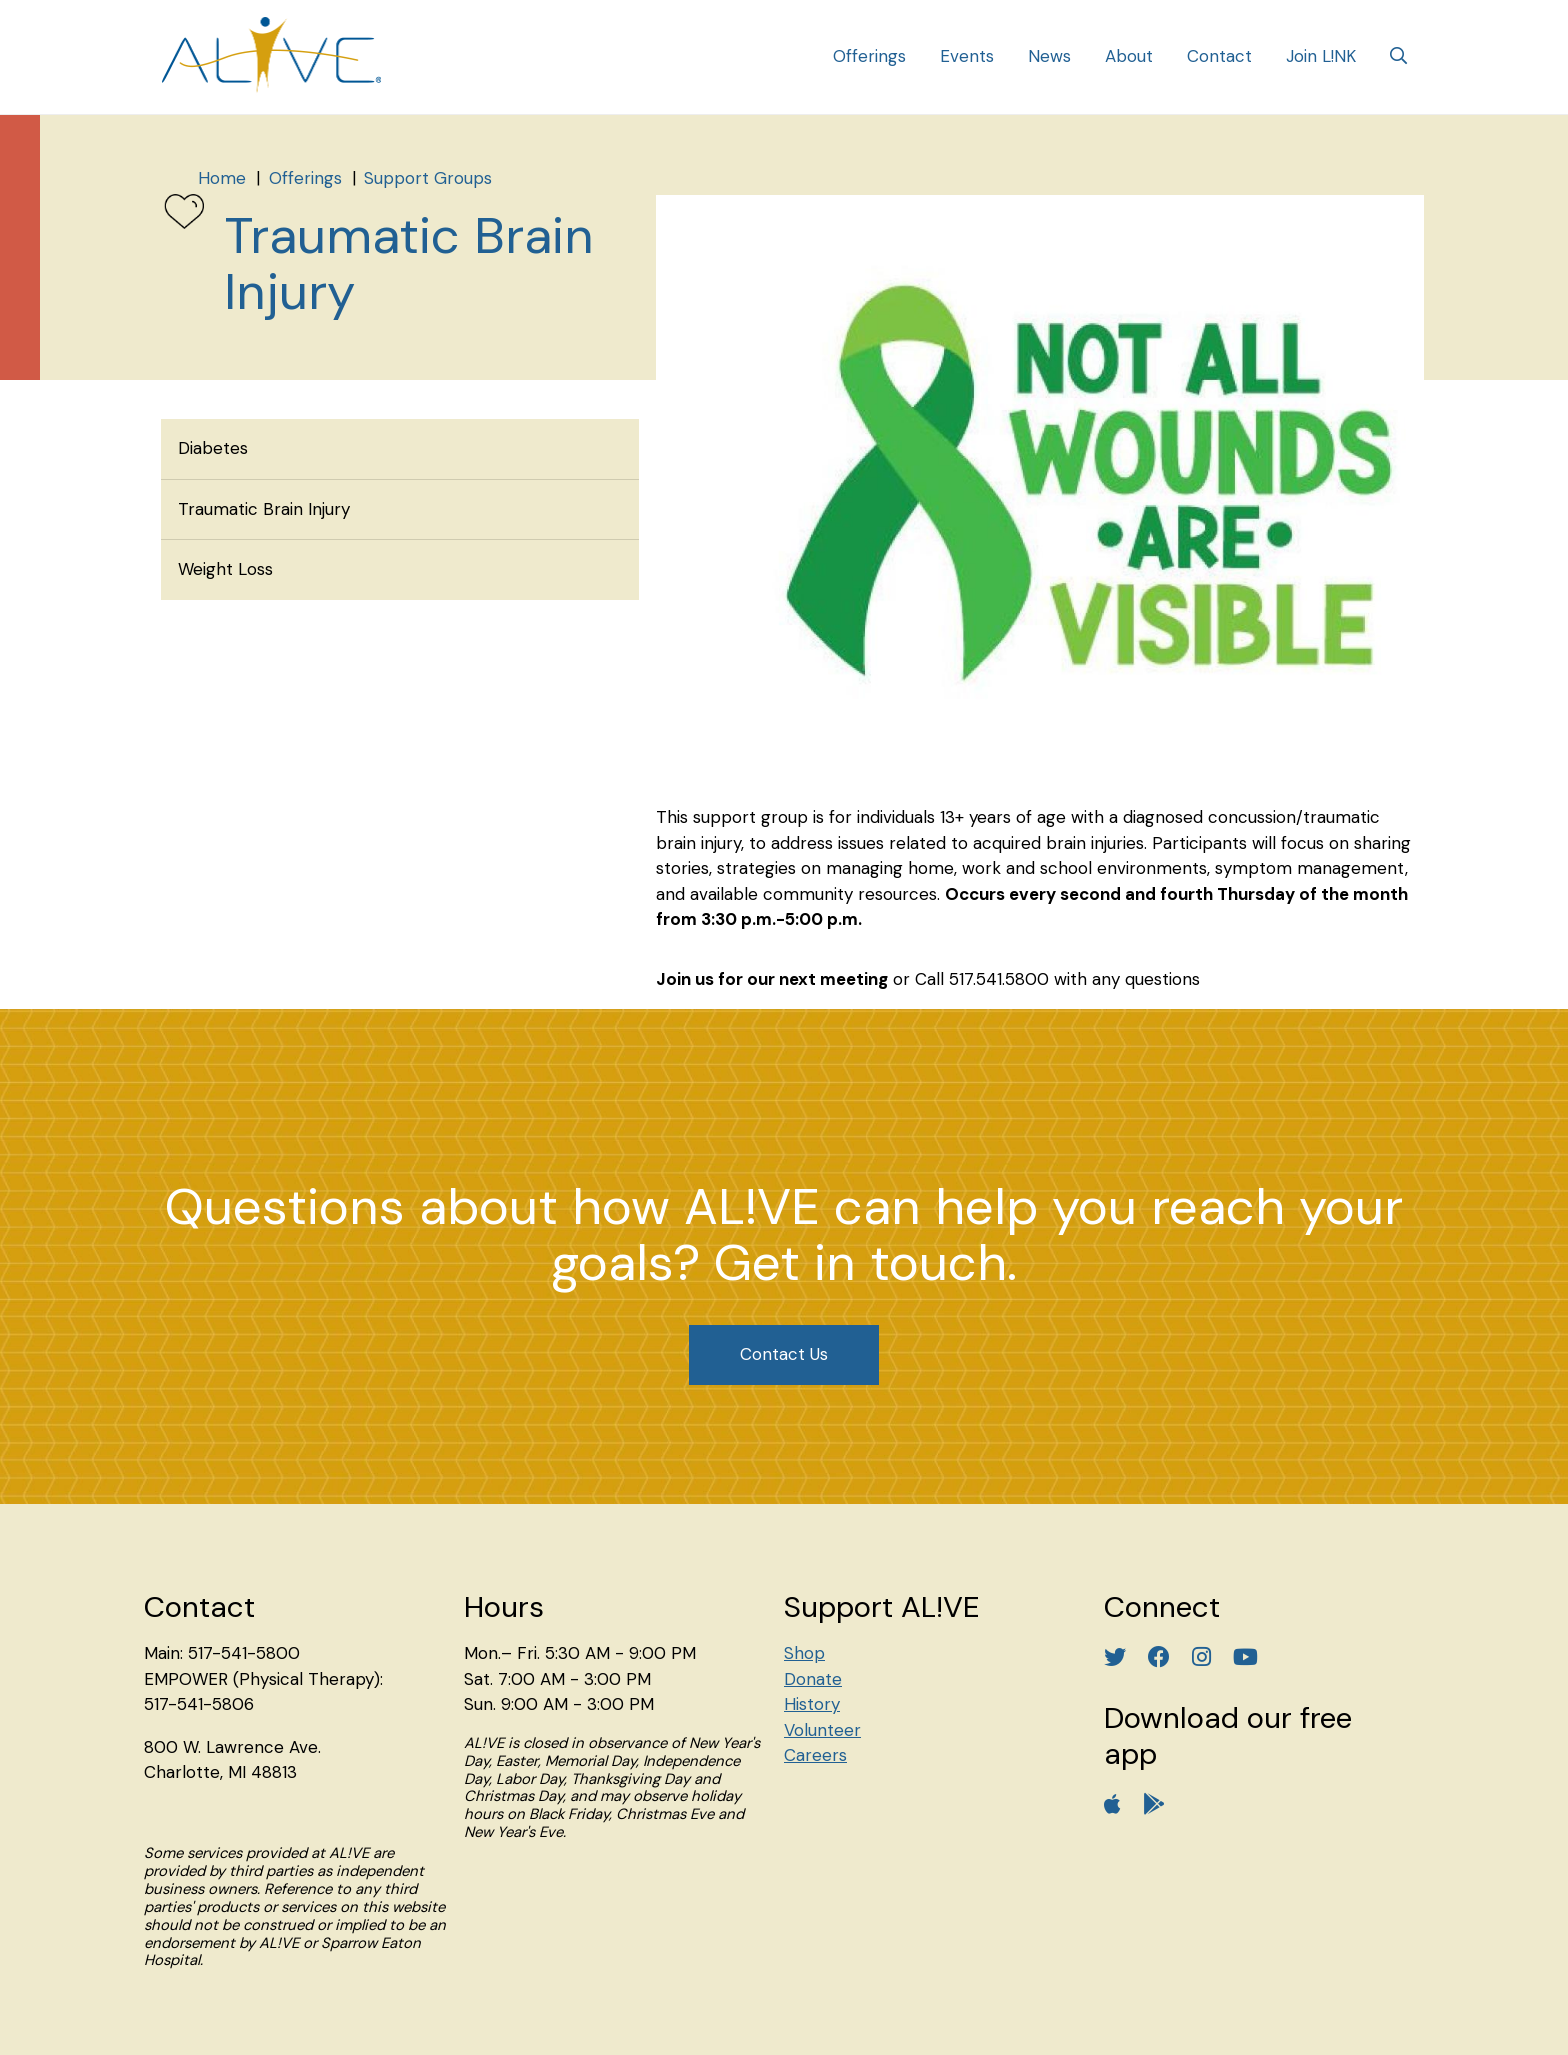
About (1129, 56)
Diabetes (213, 448)
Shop (804, 1653)
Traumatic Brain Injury (264, 509)
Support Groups (428, 178)
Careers (815, 1755)
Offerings (869, 56)
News (1049, 56)
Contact (1219, 56)
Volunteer (822, 1730)
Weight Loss (225, 569)
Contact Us (784, 1354)
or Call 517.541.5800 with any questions (1046, 979)
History (812, 1704)
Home (222, 178)
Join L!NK (1321, 56)
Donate (813, 1679)
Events (967, 56)
